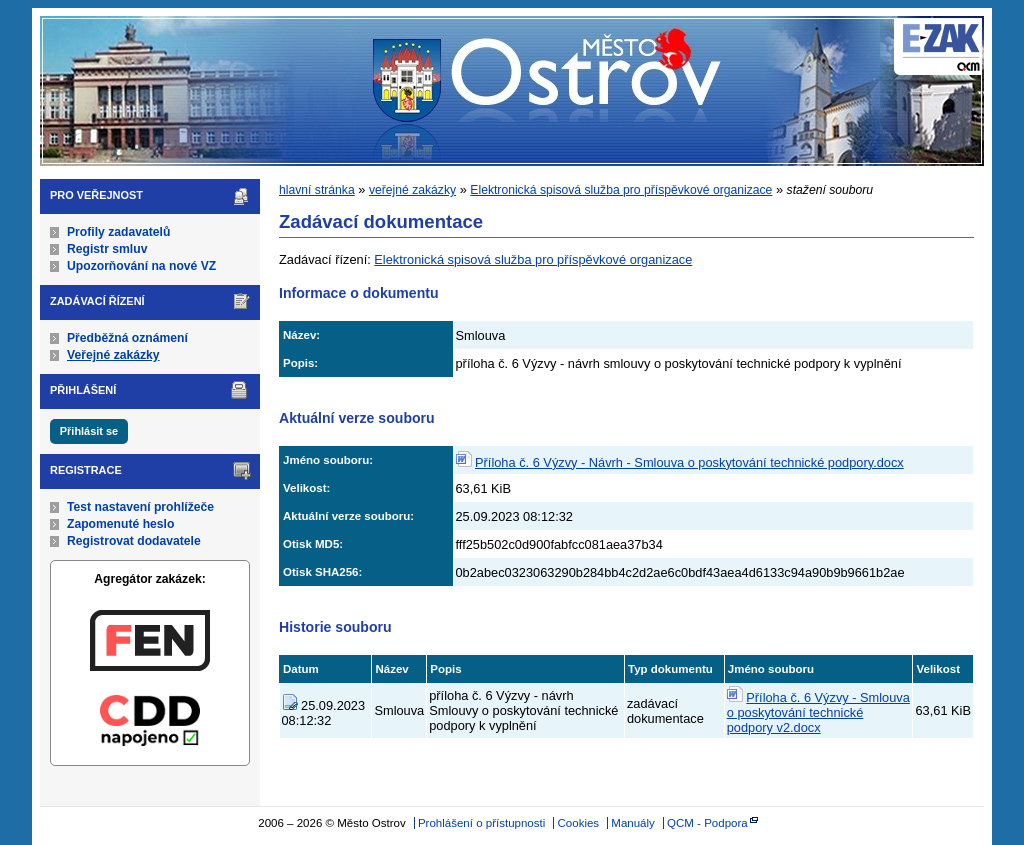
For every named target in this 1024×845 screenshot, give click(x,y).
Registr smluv (107, 249)
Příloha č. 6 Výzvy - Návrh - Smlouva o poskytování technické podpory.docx (689, 462)
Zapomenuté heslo (120, 524)
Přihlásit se (89, 431)
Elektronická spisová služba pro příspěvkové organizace (621, 190)
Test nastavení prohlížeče (140, 507)
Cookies (579, 823)
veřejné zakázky (412, 190)
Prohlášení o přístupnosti (481, 823)
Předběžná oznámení (127, 338)
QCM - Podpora (707, 823)
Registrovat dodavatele (134, 541)
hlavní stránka (317, 190)
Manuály (633, 823)
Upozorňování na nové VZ (141, 266)
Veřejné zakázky (113, 355)
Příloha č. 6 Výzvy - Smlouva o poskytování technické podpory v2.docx (818, 712)
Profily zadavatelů (118, 232)
